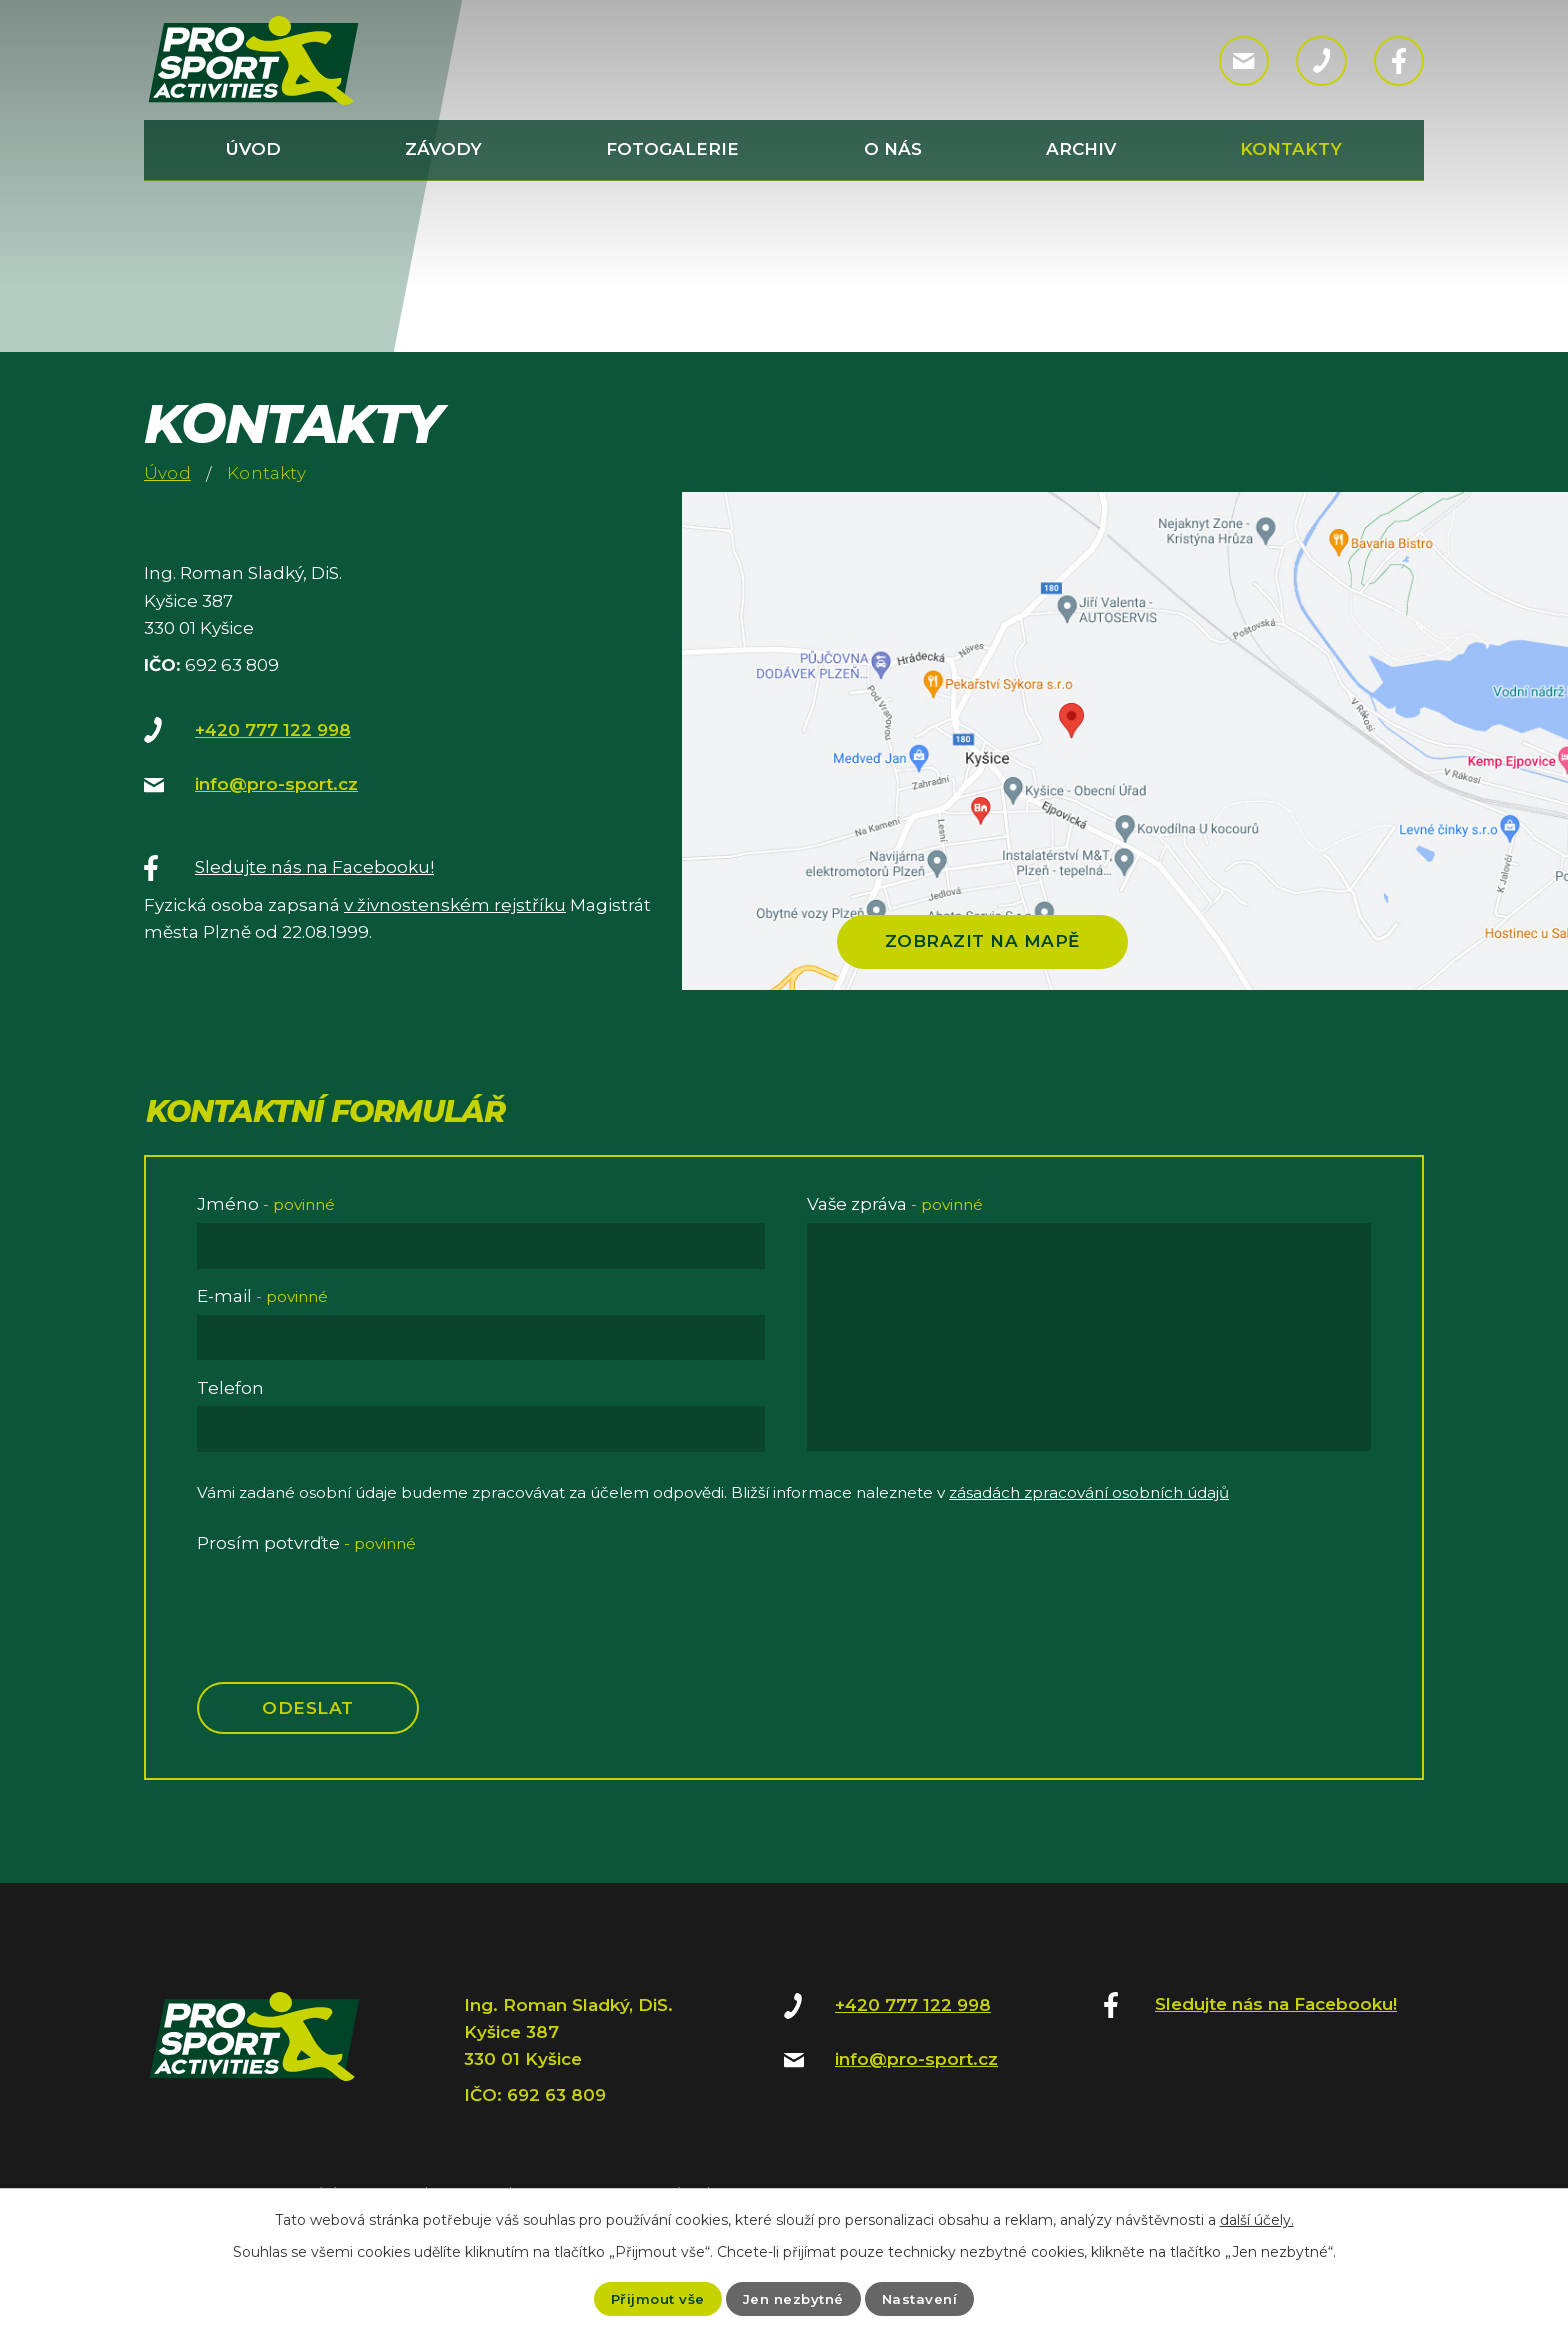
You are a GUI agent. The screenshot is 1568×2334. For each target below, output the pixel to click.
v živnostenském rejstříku (455, 905)
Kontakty (1291, 149)
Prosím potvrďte (306, 1543)
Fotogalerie (672, 149)
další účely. (1257, 2219)
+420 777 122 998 (273, 730)
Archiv (1081, 149)
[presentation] (349, 1600)
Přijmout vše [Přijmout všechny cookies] (653, 2298)
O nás (893, 149)
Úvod (253, 149)
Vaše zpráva (895, 1204)
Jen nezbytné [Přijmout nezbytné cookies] (793, 2298)
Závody (443, 149)
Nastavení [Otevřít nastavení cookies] (923, 2298)
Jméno (266, 1204)
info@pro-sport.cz (276, 784)
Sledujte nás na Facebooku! (314, 867)
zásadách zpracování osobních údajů (1089, 1492)
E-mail (262, 1296)
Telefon (230, 1388)
